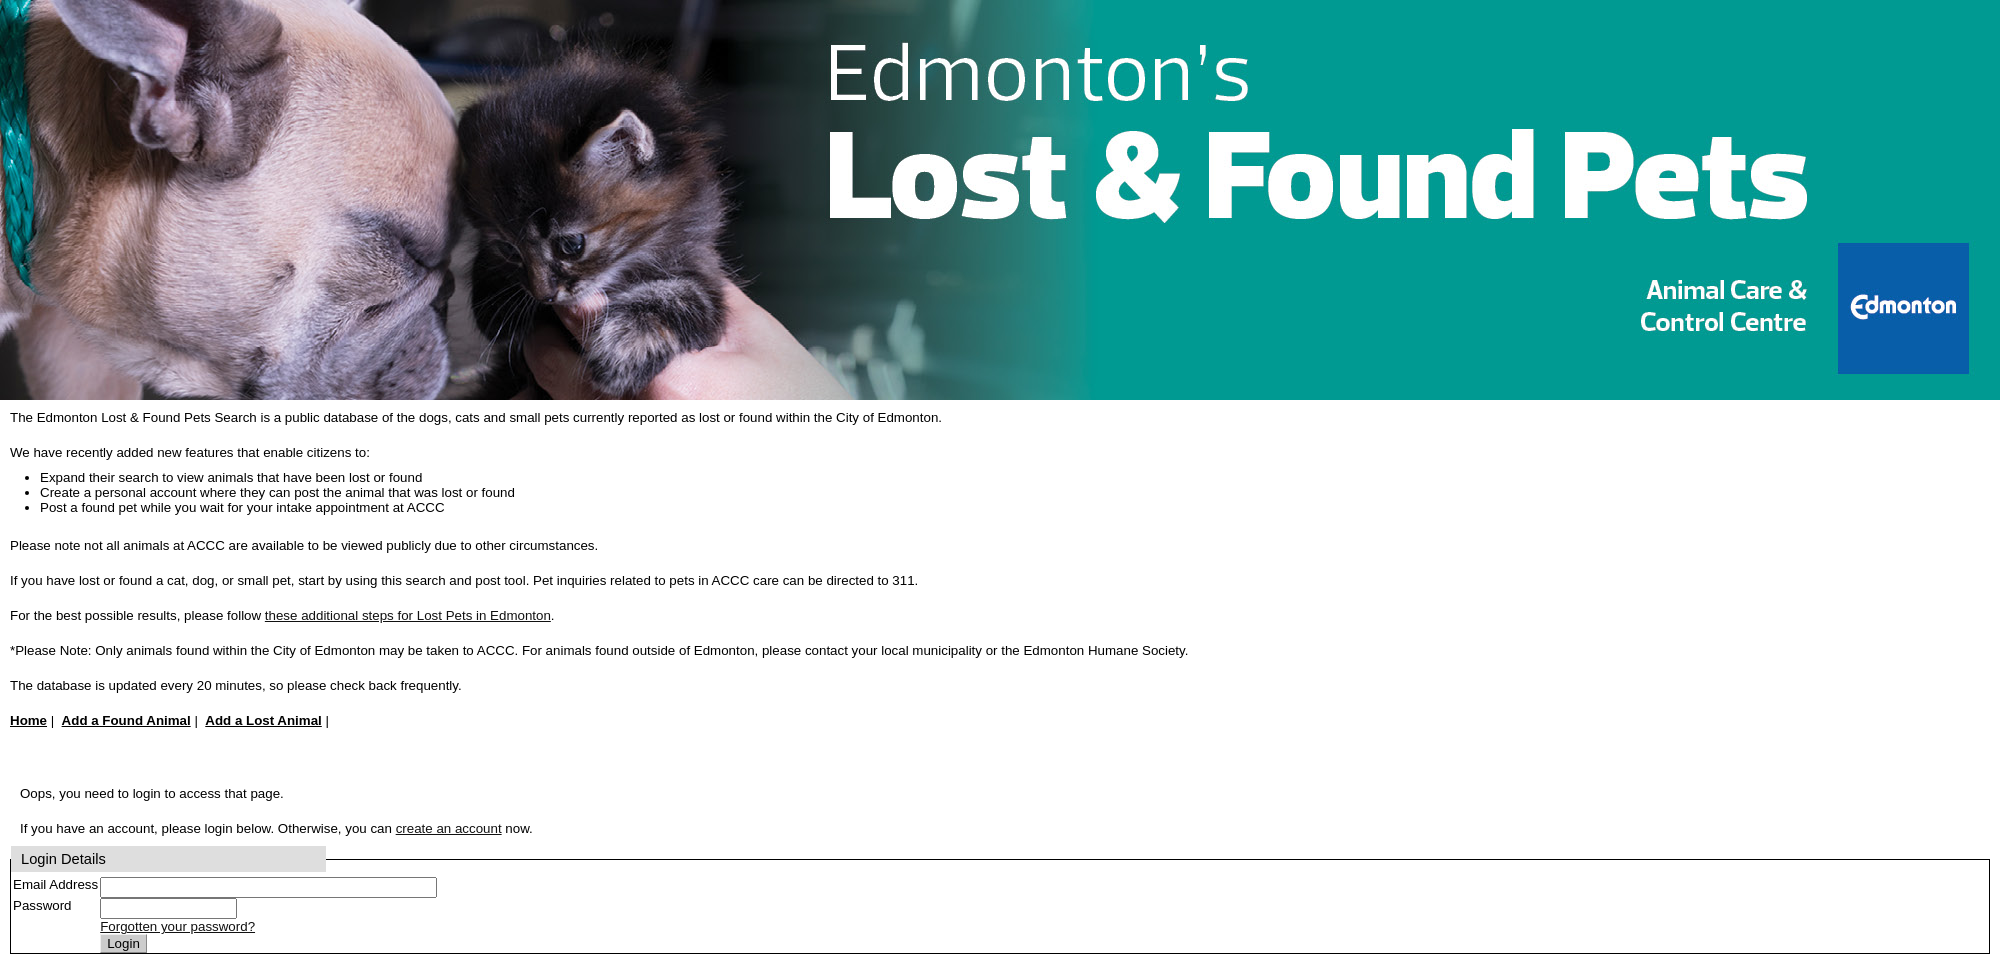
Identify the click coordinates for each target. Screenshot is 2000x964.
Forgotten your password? (177, 926)
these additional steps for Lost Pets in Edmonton (408, 615)
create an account (449, 828)
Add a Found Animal (126, 720)
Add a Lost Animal (263, 720)
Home (28, 720)
